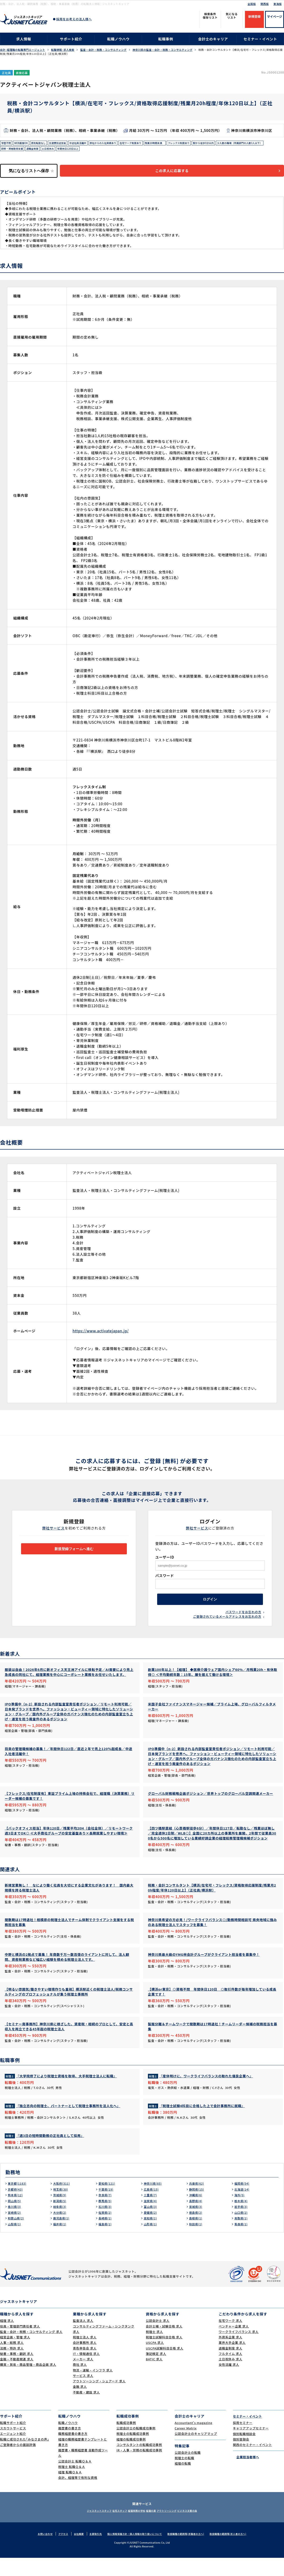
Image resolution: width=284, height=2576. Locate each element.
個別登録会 (241, 2457)
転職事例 (165, 38)
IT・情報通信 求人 (86, 2372)
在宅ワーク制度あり (152, 144)
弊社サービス (53, 1532)
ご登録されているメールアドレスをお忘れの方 (227, 1624)
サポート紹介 (71, 38)
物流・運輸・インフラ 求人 (93, 2388)
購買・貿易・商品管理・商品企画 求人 (28, 2382)
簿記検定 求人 (156, 2372)
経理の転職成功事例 (131, 2457)
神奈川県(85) (154, 2201)
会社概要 (72, 2552)
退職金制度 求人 (230, 2366)
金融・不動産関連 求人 (16, 2377)
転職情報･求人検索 (62, 49)
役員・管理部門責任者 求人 (20, 2344)
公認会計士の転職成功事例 (135, 2446)
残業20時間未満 (180, 144)
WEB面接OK (24, 144)
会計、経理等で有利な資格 (77, 2495)
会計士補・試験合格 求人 (164, 2344)
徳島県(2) (196, 2230)
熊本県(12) (16, 2213)
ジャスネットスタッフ (84, 2529)
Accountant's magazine (193, 2441)
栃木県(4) (241, 2219)
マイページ (274, 16)
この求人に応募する (179, 174)
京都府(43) (16, 2207)
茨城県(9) (60, 2213)
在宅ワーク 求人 (230, 2338)
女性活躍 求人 (229, 2382)
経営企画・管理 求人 (15, 2355)
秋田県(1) (196, 2242)
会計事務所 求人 (85, 2360)
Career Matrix (186, 2446)
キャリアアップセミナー (251, 2446)
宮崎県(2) (15, 2230)
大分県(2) (60, 2230)
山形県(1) (151, 2242)
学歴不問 (7, 144)
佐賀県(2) (106, 2230)
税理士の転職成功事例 (132, 2452)
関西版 (265, 4)
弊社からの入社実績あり (120, 144)
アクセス (56, 2552)
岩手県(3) (241, 2224)
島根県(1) (196, 2236)
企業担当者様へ (246, 2474)
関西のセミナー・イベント (252, 2463)
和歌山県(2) (17, 2236)
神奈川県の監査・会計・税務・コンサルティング (162, 49)
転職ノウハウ (118, 38)
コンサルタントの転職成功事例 (139, 2463)
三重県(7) (151, 2213)
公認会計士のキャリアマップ (196, 2452)
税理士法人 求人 (85, 2355)
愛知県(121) (108, 2201)
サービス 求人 (83, 2394)
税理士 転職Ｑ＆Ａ (71, 2485)
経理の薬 (153, 2529)
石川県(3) (106, 2224)
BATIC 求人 (154, 2377)
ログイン (210, 1605)
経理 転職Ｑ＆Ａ (70, 2490)
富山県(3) (151, 2224)
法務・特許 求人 (12, 2366)
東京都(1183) (18, 2201)
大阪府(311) (62, 2201)
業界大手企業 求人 (232, 2360)
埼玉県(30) (61, 2207)
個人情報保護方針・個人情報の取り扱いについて (133, 2552)
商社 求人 (80, 2382)
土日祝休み (113, 151)
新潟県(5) (60, 2219)
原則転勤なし (44, 144)
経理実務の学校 (134, 2529)
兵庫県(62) (197, 2201)
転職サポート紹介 (13, 2441)
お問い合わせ (37, 2552)
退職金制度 (95, 151)
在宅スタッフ (111, 2529)
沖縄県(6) (196, 2213)
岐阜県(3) (60, 2224)
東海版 (277, 4)
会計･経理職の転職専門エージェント (22, 49)
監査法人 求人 (83, 2338)
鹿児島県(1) (62, 2236)
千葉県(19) (107, 2207)
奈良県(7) (106, 2213)
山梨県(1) (15, 2242)
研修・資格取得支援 (72, 151)
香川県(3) (15, 2224)
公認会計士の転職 (188, 2470)
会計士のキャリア (213, 38)
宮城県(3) (196, 2224)
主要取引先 (91, 2552)
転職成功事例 (126, 2441)
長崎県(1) (106, 2236)
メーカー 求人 (83, 2377)
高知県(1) (151, 2236)
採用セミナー (243, 2441)
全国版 (252, 4)
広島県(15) (152, 2207)
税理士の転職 (184, 2476)
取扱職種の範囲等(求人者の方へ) (235, 2552)
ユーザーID (164, 1561)
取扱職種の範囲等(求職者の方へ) (189, 2552)
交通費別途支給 (67, 144)
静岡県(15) (197, 2207)
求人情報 (23, 38)
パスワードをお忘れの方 (243, 1620)
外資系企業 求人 (230, 2355)
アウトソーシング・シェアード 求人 (99, 2399)
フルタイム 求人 (230, 2372)
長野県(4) (196, 2219)
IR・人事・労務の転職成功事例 (139, 2468)
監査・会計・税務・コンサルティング (103, 49)
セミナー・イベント (260, 38)
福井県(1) (60, 2242)
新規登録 (254, 16)
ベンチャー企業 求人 (234, 2344)
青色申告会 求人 (85, 2366)
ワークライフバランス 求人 (238, 2350)
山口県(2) (241, 2230)
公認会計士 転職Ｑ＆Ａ (75, 2479)
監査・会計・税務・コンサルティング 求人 (31, 2350)
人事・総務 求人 (12, 2360)
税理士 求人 (154, 2350)
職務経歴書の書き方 (73, 2452)
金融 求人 (80, 2404)
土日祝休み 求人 (230, 2377)
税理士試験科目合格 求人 (164, 2355)
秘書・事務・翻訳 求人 (16, 2372)
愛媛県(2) (151, 2230)
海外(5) (240, 2213)
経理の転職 (183, 2481)
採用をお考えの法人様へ (74, 19)
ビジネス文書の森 (202, 2529)
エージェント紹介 (13, 2452)
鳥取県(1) (241, 2236)
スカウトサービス (13, 2446)
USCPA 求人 (155, 2360)
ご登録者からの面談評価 (18, 2463)
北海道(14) (243, 2207)
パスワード (164, 1579)
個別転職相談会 (244, 2452)
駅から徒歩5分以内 (237, 144)
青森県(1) (241, 2242)
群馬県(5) (106, 2219)
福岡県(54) (243, 2201)
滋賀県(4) (151, 2219)
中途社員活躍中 (90, 144)
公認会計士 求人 (157, 2338)
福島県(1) (106, 2242)
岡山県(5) (15, 2219)
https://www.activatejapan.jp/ (101, 1334)
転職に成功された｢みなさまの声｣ (24, 2457)
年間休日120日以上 (136, 151)
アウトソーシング (175, 2529)
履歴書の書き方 (69, 2446)
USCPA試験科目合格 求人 (164, 2366)
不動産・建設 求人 (86, 2410)
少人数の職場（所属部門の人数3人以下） (28, 151)
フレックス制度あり (209, 144)
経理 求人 (7, 2338)
